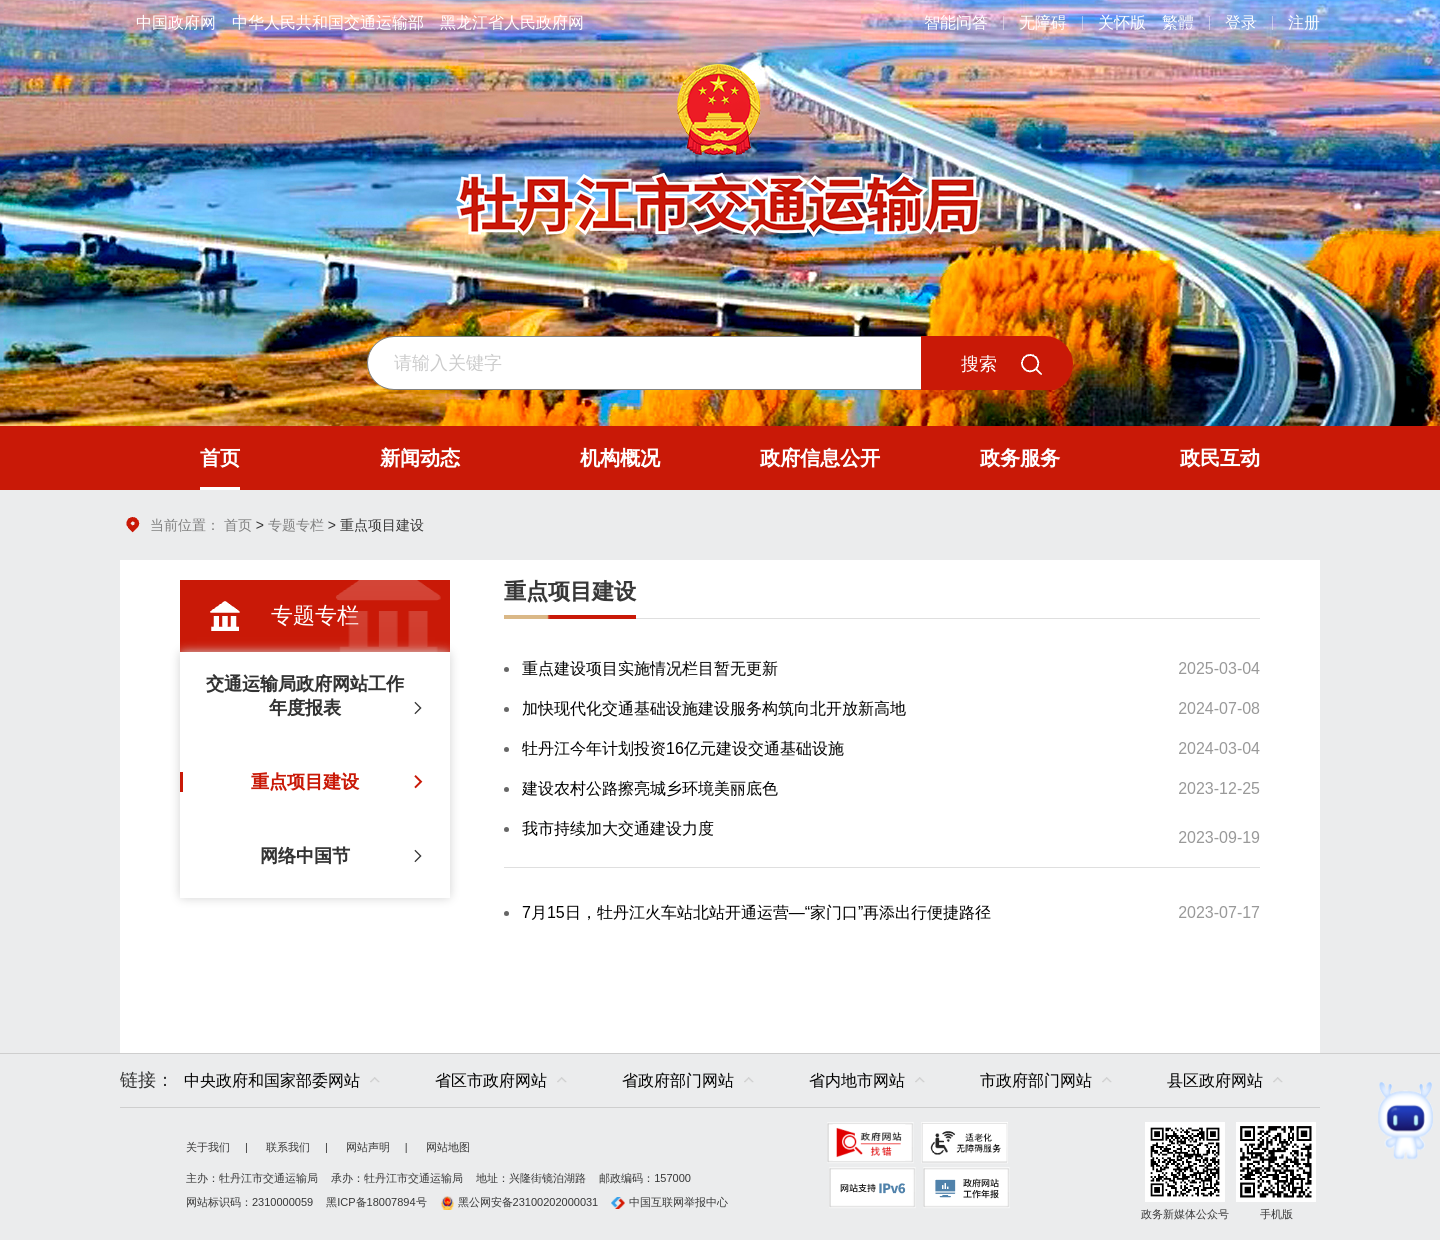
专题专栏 (296, 525)
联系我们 (288, 1147)
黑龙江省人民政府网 (512, 22)
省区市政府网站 (491, 1080)
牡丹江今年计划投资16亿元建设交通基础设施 (683, 748)
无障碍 (1043, 22)
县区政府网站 (1215, 1080)
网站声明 (368, 1147)
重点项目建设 (570, 591)
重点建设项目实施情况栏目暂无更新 (650, 668)
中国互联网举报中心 (669, 1202)
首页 (238, 525)
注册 (1304, 22)
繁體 (1178, 22)
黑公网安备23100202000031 (519, 1202)
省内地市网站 (857, 1080)
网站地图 (448, 1147)
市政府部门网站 (1036, 1080)
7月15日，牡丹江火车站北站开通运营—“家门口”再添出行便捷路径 (756, 912)
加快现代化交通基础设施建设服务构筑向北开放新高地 (714, 708)
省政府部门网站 (678, 1080)
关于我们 (208, 1147)
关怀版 (1122, 22)
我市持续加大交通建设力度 (618, 828)
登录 (1241, 22)
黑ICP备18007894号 (376, 1202)
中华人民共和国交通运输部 (328, 22)
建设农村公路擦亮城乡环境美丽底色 (650, 788)
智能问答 (956, 22)
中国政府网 (176, 22)
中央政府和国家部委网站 (272, 1080)
